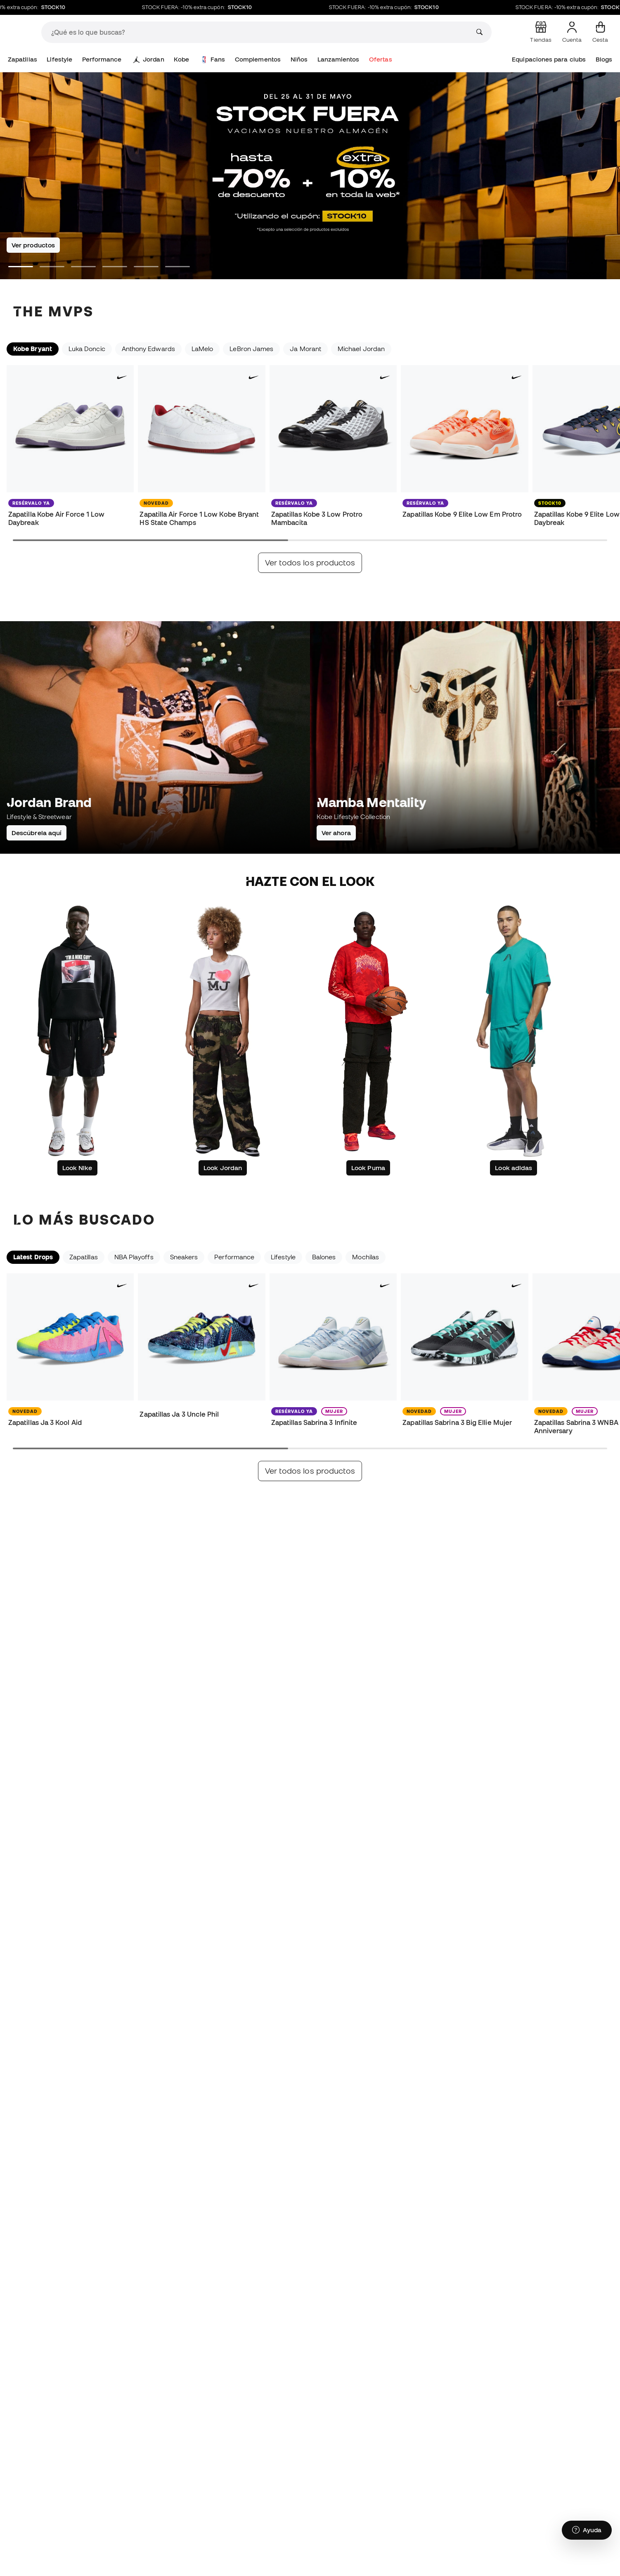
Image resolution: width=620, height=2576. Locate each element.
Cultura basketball (241, 1614)
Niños (299, 59)
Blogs (604, 59)
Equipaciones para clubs (549, 59)
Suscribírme (574, 1950)
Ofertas (380, 59)
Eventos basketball (449, 1614)
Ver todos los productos (310, 562)
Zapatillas (22, 59)
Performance (102, 59)
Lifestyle (59, 59)
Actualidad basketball (39, 1614)
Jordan (148, 59)
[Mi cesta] (600, 32)
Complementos (258, 59)
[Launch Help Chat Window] (587, 2537)
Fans (213, 59)
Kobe (181, 59)
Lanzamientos (338, 59)
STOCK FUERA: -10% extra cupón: (211, 7)
